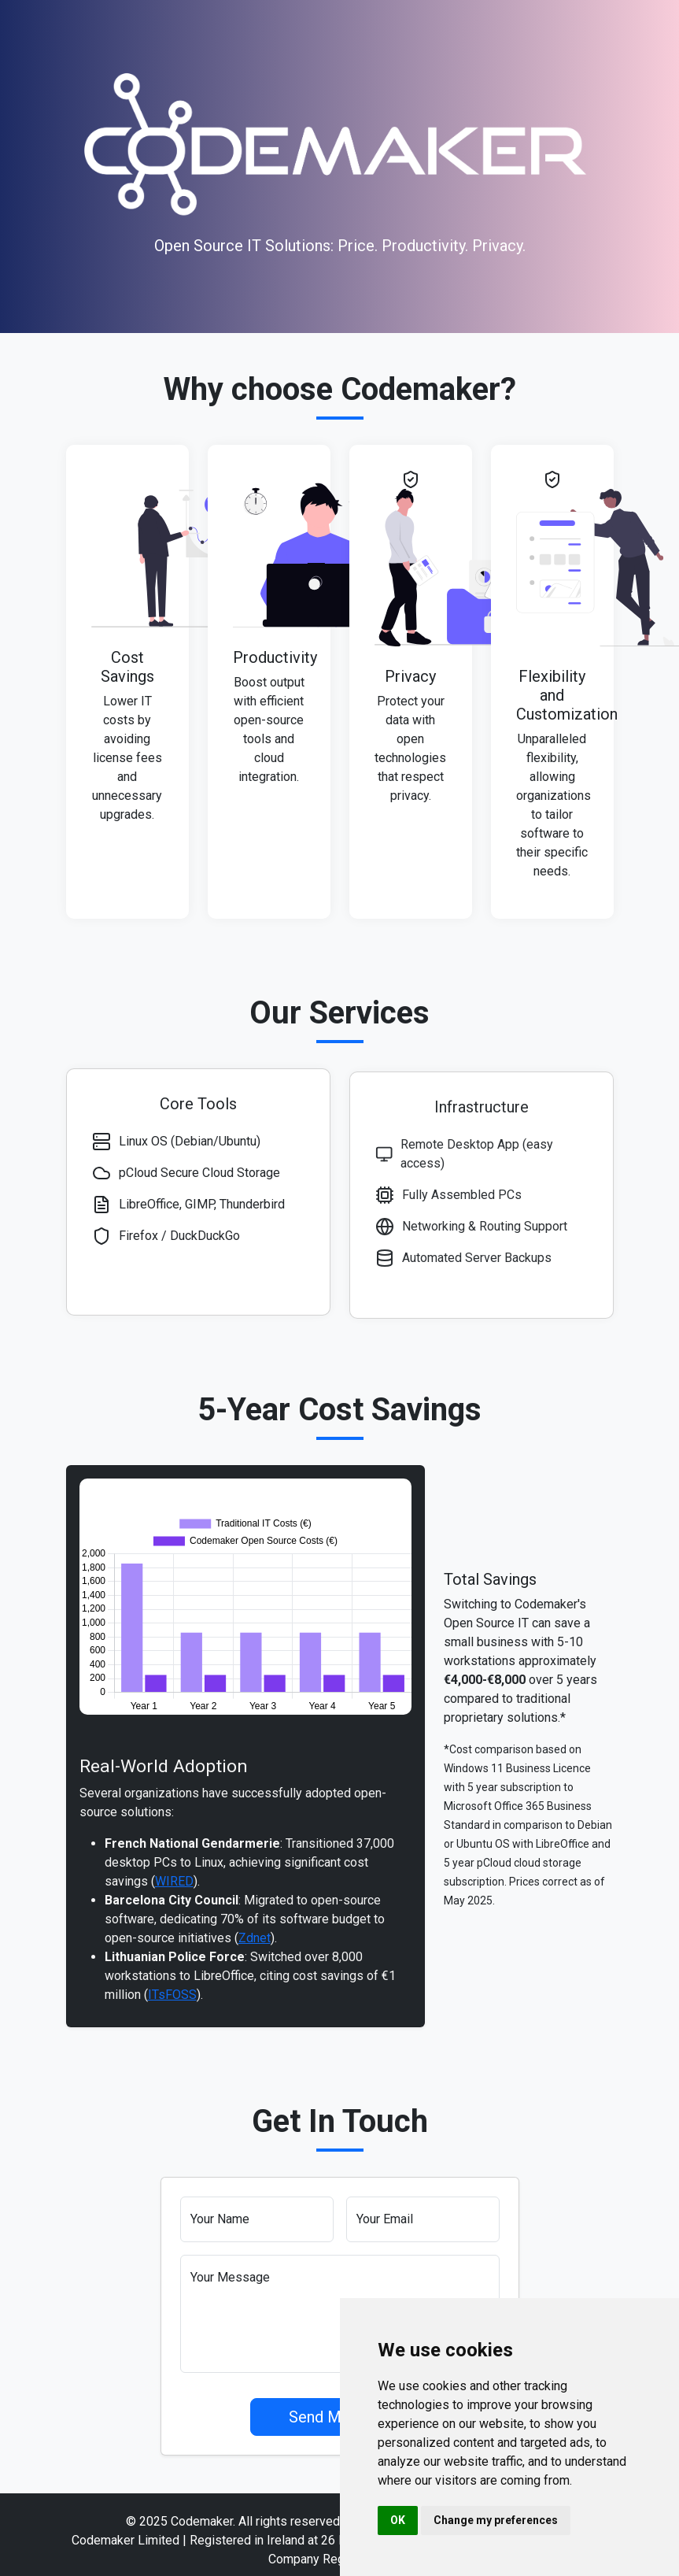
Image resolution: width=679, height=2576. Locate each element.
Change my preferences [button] (496, 2520)
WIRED (174, 1913)
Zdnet (254, 1970)
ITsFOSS (172, 2026)
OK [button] (397, 2520)
